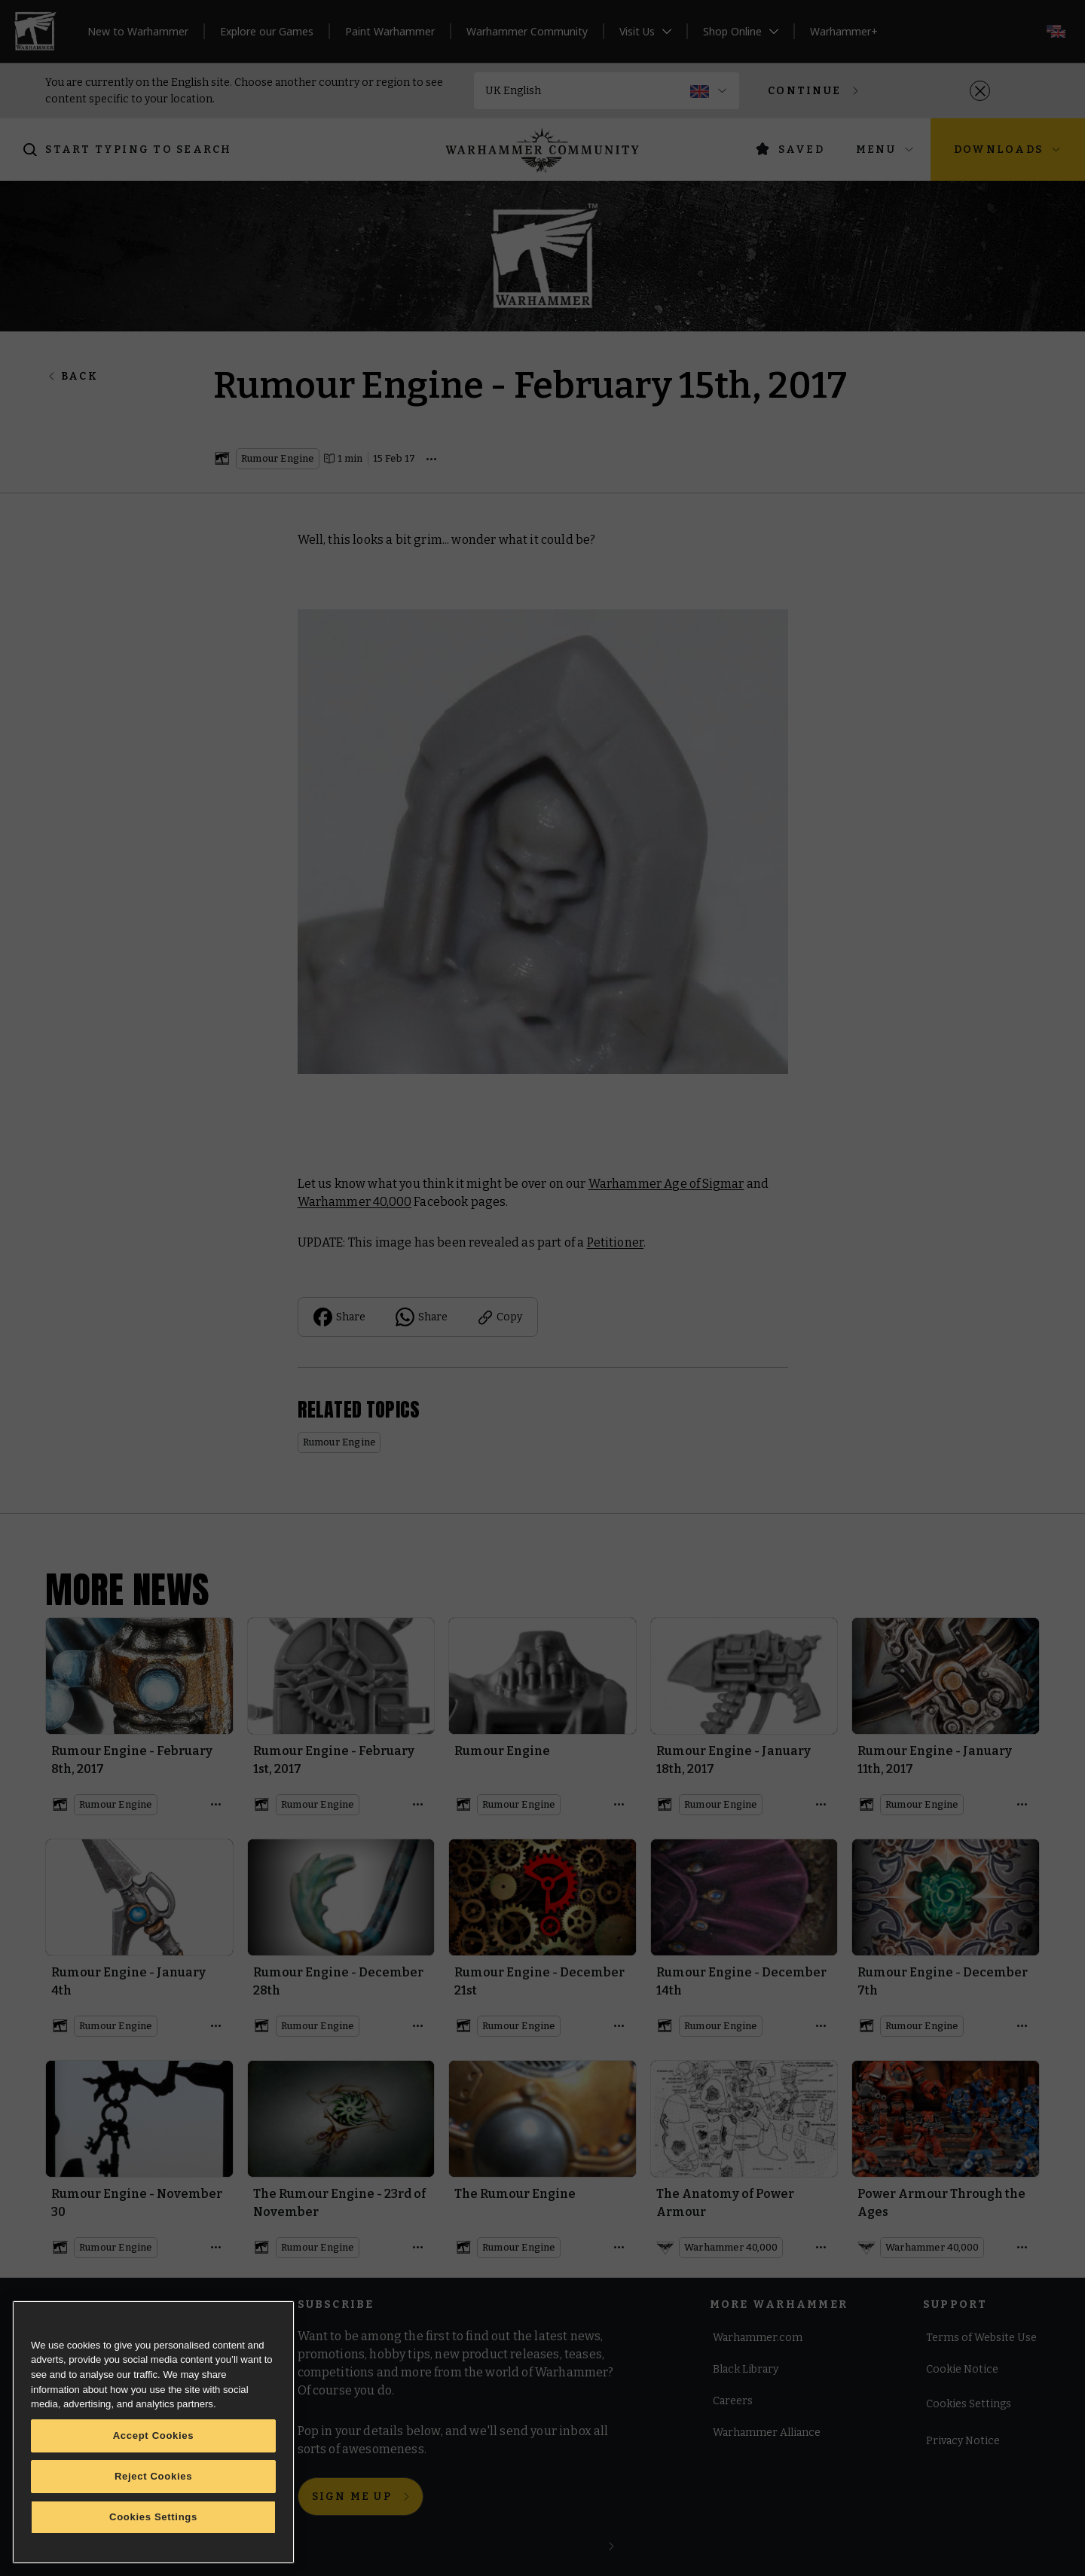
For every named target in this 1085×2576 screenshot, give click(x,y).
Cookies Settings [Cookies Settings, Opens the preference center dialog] (153, 2517)
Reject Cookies (153, 2476)
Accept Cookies (153, 2435)
